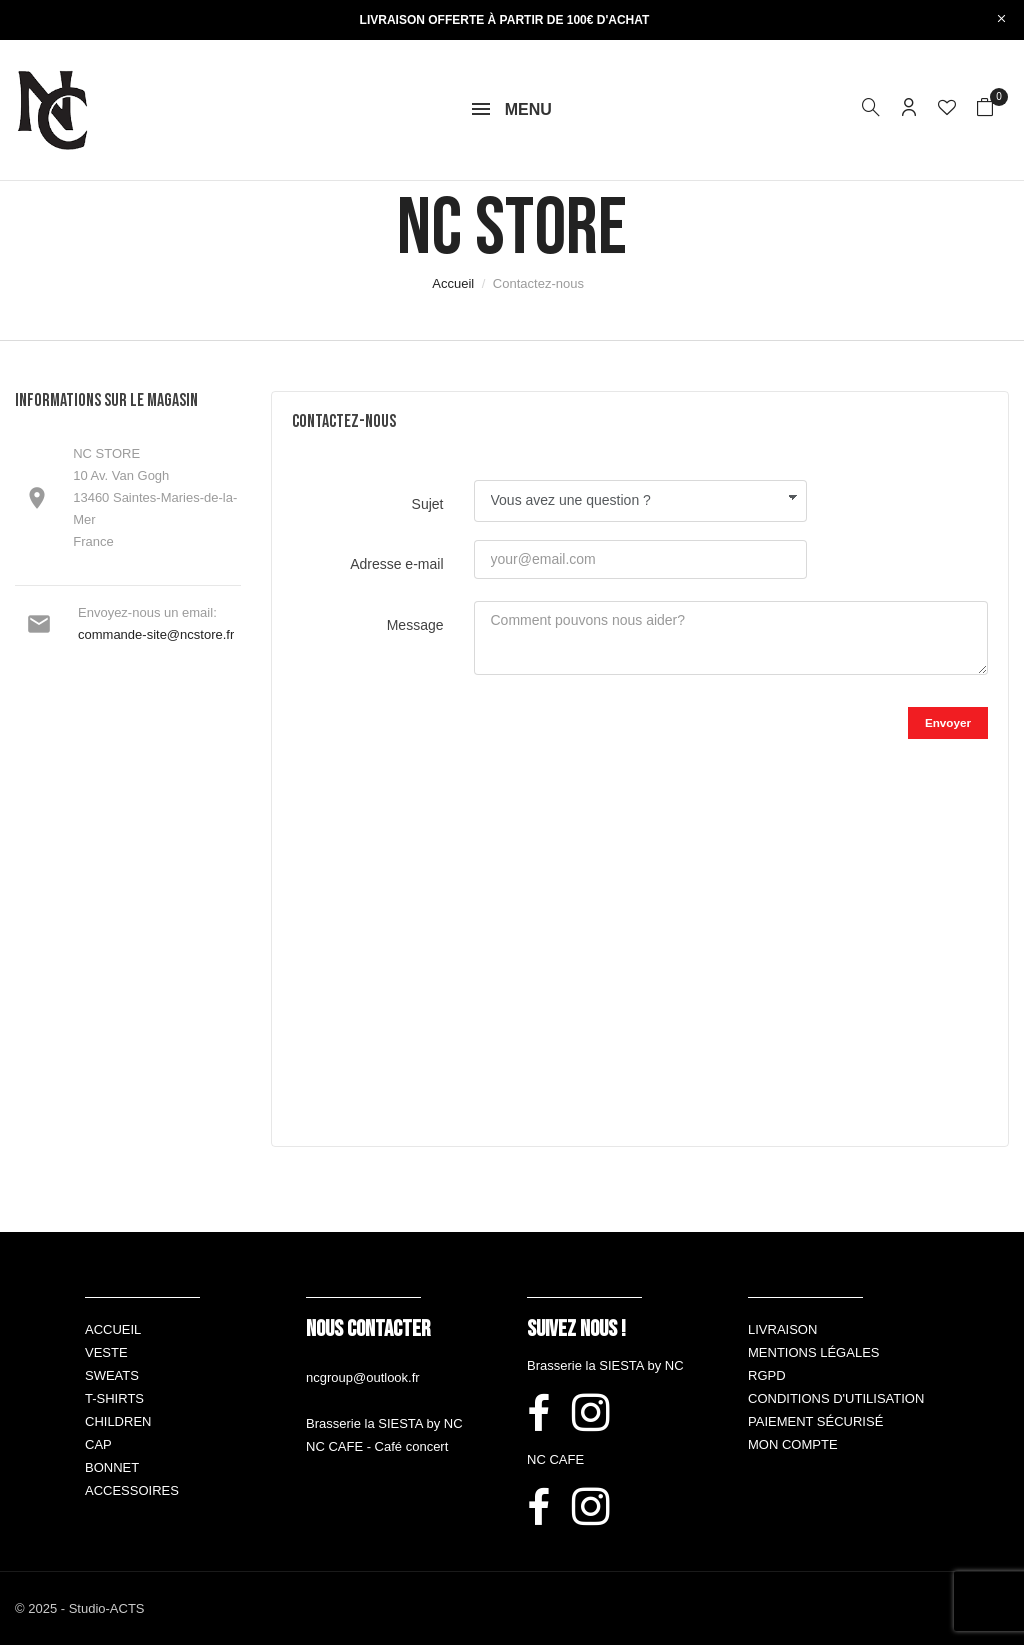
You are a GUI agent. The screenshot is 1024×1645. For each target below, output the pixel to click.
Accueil (113, 1329)
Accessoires (132, 1490)
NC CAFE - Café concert (377, 1446)
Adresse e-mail (396, 564)
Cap (98, 1444)
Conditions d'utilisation (836, 1398)
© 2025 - (42, 1608)
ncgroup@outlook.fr (363, 1377)
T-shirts (114, 1398)
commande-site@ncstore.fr (156, 634)
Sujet (428, 504)
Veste (106, 1352)
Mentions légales (813, 1352)
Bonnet (112, 1467)
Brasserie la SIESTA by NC (384, 1423)
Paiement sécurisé (815, 1421)
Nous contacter (368, 1329)
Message (415, 625)
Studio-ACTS (107, 1608)
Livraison (782, 1329)
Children (118, 1421)
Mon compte (793, 1444)
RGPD (767, 1375)
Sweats (112, 1375)
